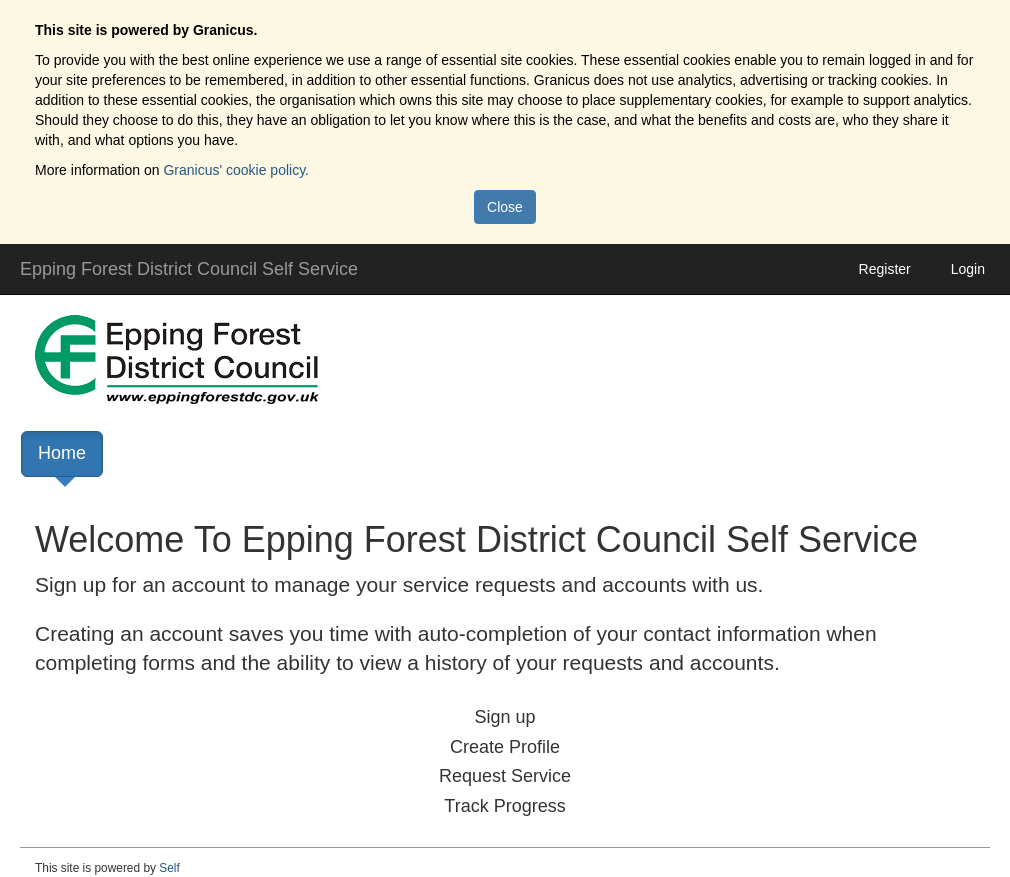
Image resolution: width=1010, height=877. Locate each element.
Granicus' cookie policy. (236, 170)
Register (885, 269)
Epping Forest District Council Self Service (189, 269)
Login (968, 269)
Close (505, 207)
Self (169, 868)
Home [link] (62, 460)
